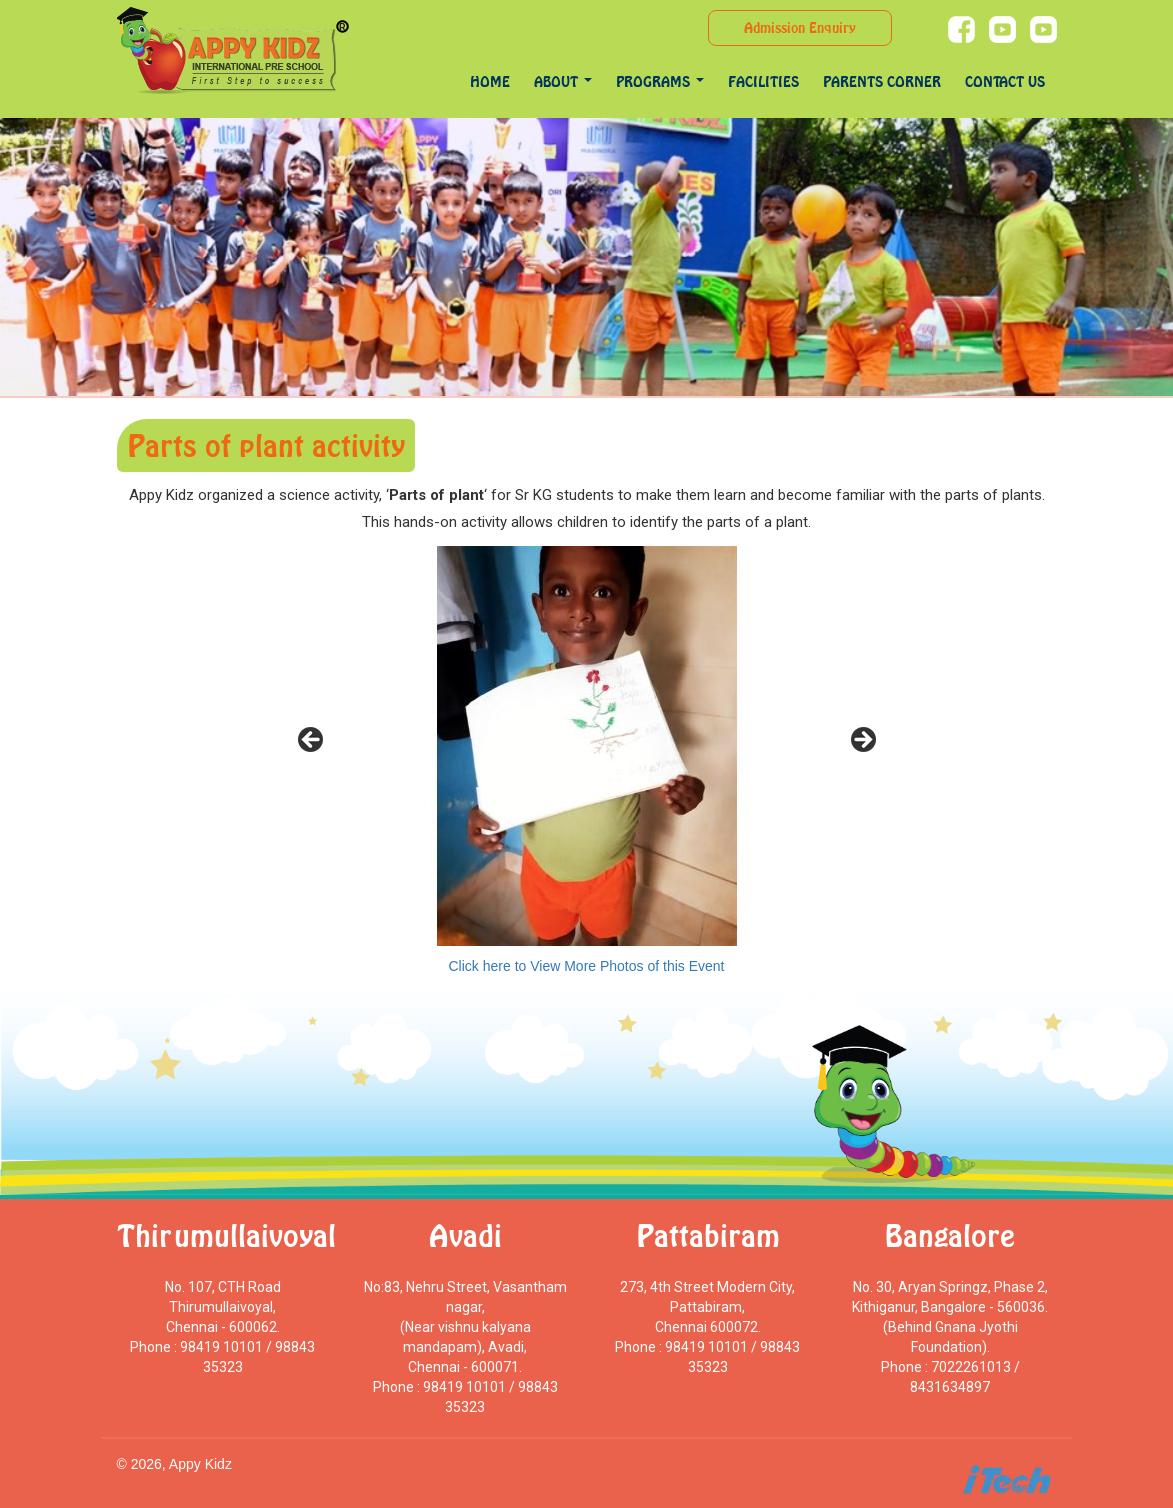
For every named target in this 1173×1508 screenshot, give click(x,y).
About (563, 81)
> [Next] (862, 741)
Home (490, 81)
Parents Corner (882, 81)
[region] (587, 746)
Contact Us (1005, 81)
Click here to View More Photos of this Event (587, 966)
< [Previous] (312, 741)
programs (660, 81)
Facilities (763, 81)
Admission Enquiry (800, 27)
